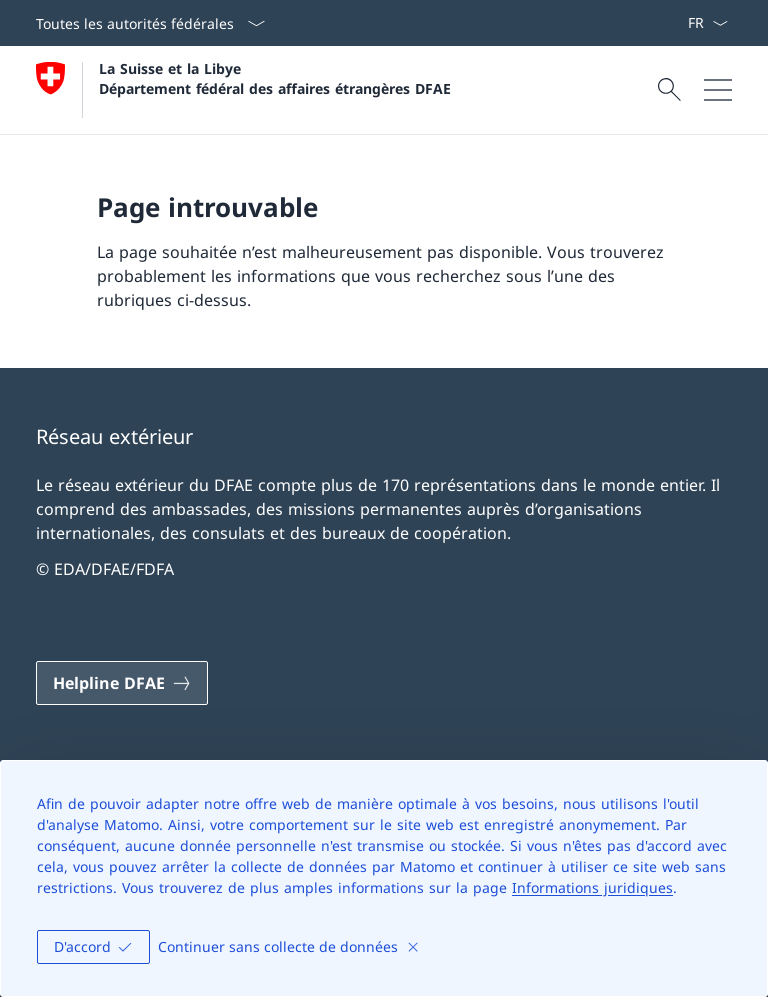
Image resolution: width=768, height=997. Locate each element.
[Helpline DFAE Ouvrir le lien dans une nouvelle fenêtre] (122, 683)
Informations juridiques (592, 887)
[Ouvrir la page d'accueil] (243, 90)
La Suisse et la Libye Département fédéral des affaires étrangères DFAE (275, 78)
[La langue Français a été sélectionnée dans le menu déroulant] (707, 23)
